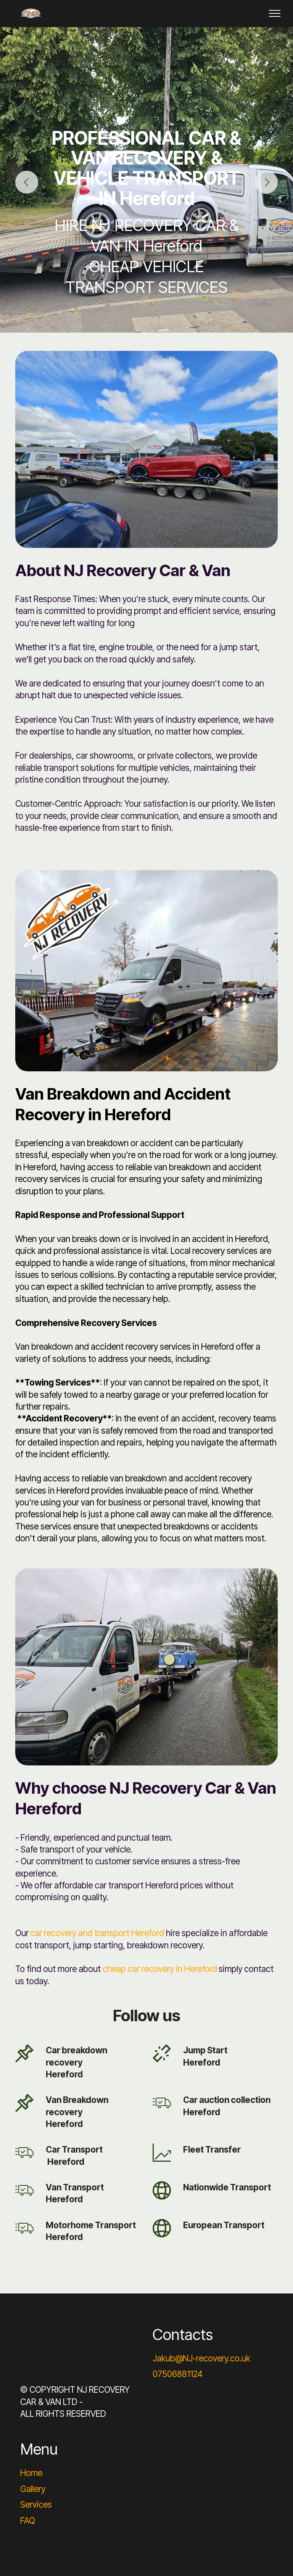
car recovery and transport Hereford (97, 1933)
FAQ (27, 2520)
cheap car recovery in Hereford (160, 1969)
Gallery (32, 2489)
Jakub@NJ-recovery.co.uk (201, 2358)
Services (36, 2504)
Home (31, 2473)
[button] (26, 182)
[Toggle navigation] (275, 13)
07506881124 (178, 2374)
